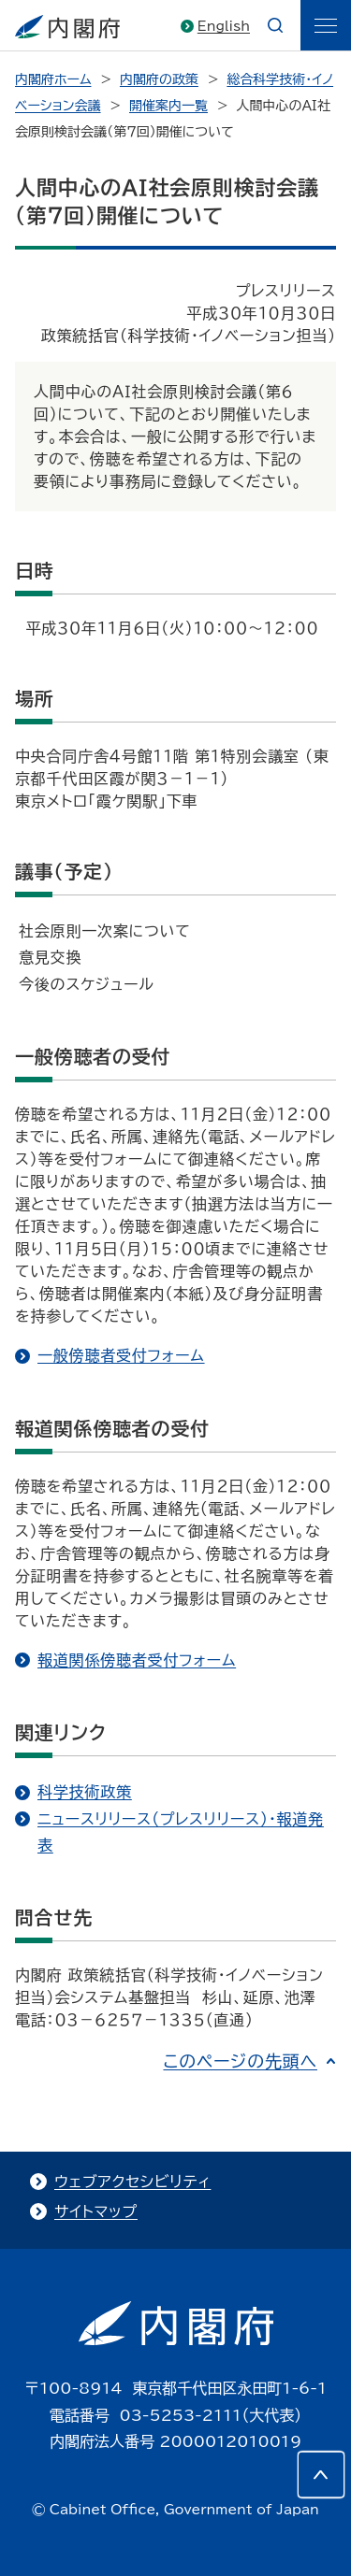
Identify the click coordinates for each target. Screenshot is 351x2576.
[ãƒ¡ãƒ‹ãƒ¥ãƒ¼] (325, 25)
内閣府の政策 (159, 79)
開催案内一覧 (168, 105)
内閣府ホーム (53, 79)
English (223, 26)
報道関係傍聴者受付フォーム (136, 1660)
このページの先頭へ (240, 2061)
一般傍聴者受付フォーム (121, 1355)
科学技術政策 (84, 1791)
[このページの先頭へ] (321, 2475)
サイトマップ (96, 2211)
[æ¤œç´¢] (275, 25)
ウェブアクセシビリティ (132, 2181)
